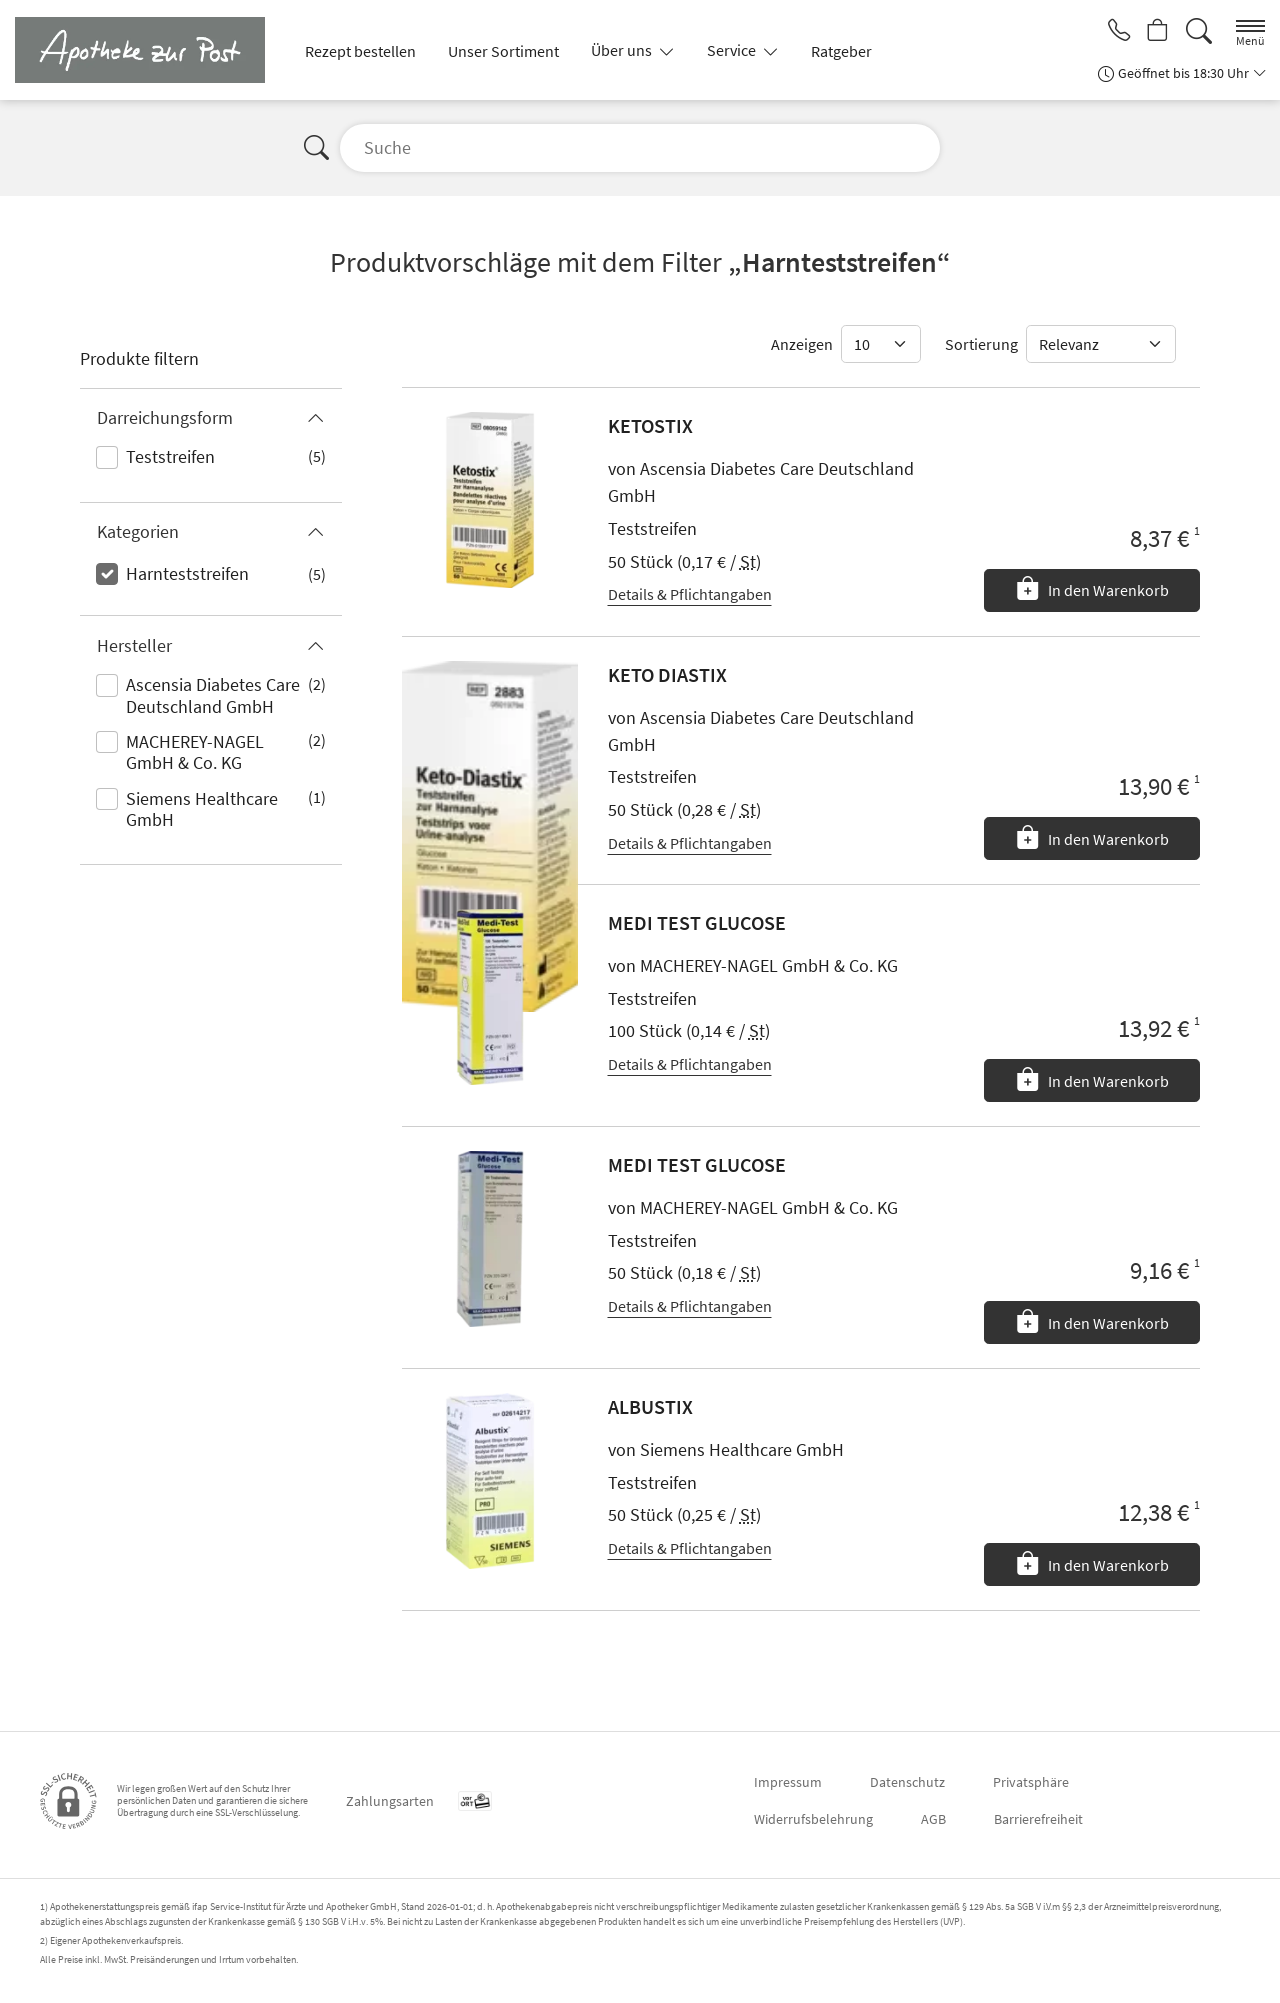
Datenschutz (907, 1782)
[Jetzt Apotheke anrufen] (1112, 32)
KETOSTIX (650, 425)
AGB (933, 1819)
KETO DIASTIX (667, 674)
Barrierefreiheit (1038, 1819)
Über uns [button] (623, 50)
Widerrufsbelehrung (813, 1819)
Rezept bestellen (360, 51)
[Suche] (1199, 31)
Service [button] (733, 50)
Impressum (788, 1782)
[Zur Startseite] (148, 50)
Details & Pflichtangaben (690, 594)
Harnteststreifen (187, 573)
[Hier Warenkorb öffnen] (1155, 32)
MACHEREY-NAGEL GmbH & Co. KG (195, 752)
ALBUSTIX (650, 1406)
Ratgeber (841, 51)
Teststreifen (170, 456)
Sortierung (981, 344)
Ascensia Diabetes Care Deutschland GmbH (213, 695)
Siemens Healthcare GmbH (202, 809)
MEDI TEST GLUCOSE (697, 922)
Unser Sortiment (503, 51)
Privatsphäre (1031, 1782)
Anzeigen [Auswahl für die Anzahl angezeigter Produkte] (802, 344)
